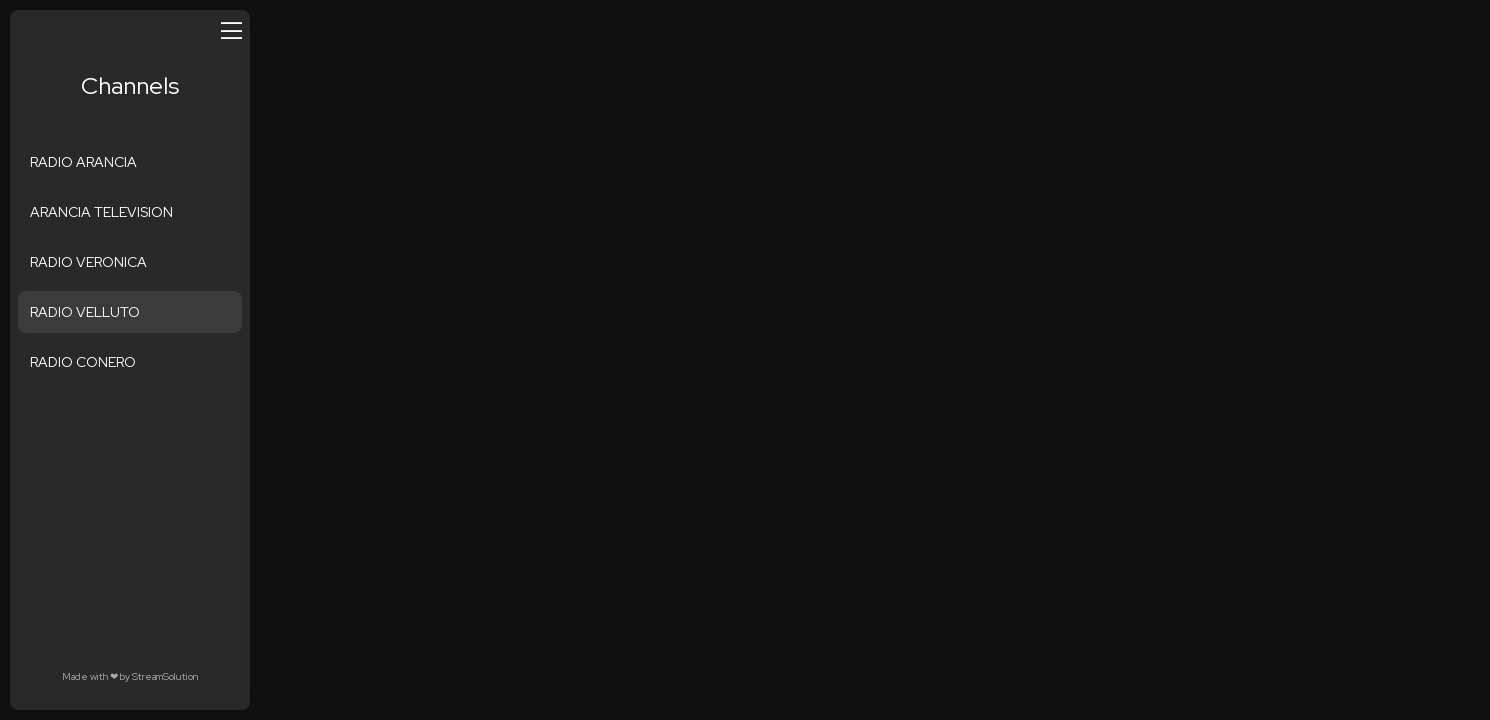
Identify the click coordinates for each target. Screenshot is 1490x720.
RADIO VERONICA (88, 262)
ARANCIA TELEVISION (101, 212)
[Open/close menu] (231, 30)
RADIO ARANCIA (83, 162)
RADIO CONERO (83, 362)
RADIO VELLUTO (85, 312)
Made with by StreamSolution (130, 676)
